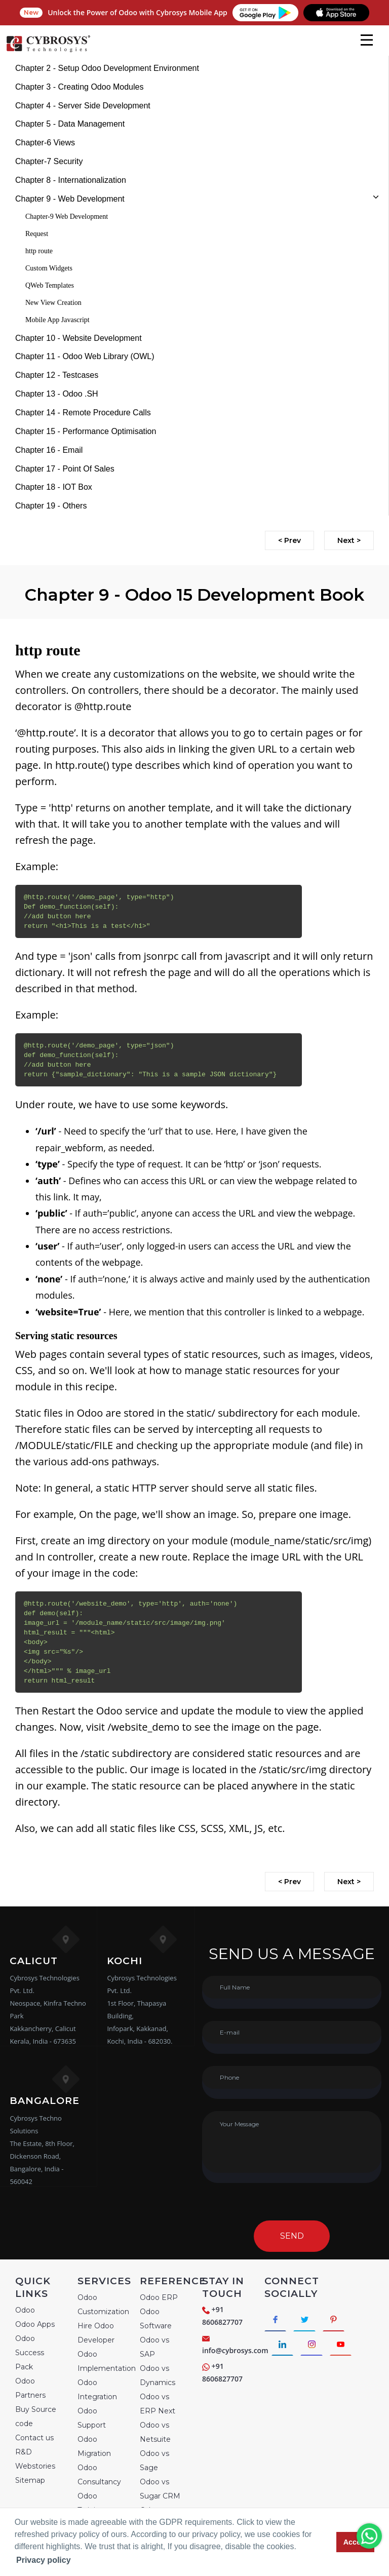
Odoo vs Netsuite (155, 2432)
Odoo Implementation (106, 2361)
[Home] (48, 50)
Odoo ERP (159, 2297)
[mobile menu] (367, 40)
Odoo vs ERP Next (157, 2403)
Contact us (34, 2437)
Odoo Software (156, 2318)
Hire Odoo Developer (95, 2333)
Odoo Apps (35, 2324)
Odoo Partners (30, 2388)
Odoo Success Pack (29, 2352)
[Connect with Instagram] (314, 2346)
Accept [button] (355, 2542)
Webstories (35, 2466)
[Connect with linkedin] (283, 2346)
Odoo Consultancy (99, 2474)
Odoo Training (91, 2503)
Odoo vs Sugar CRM (160, 2489)
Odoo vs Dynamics (157, 2375)
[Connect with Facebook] (276, 2320)
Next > (349, 540)
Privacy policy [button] (43, 2560)
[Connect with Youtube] (345, 2346)
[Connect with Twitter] (307, 2320)
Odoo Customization (103, 2304)
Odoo (25, 2310)
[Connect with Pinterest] (338, 2320)
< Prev (289, 540)
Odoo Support (91, 2418)
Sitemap (30, 2480)
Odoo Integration (97, 2389)
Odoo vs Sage (154, 2460)
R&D (23, 2451)
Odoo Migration (94, 2446)
